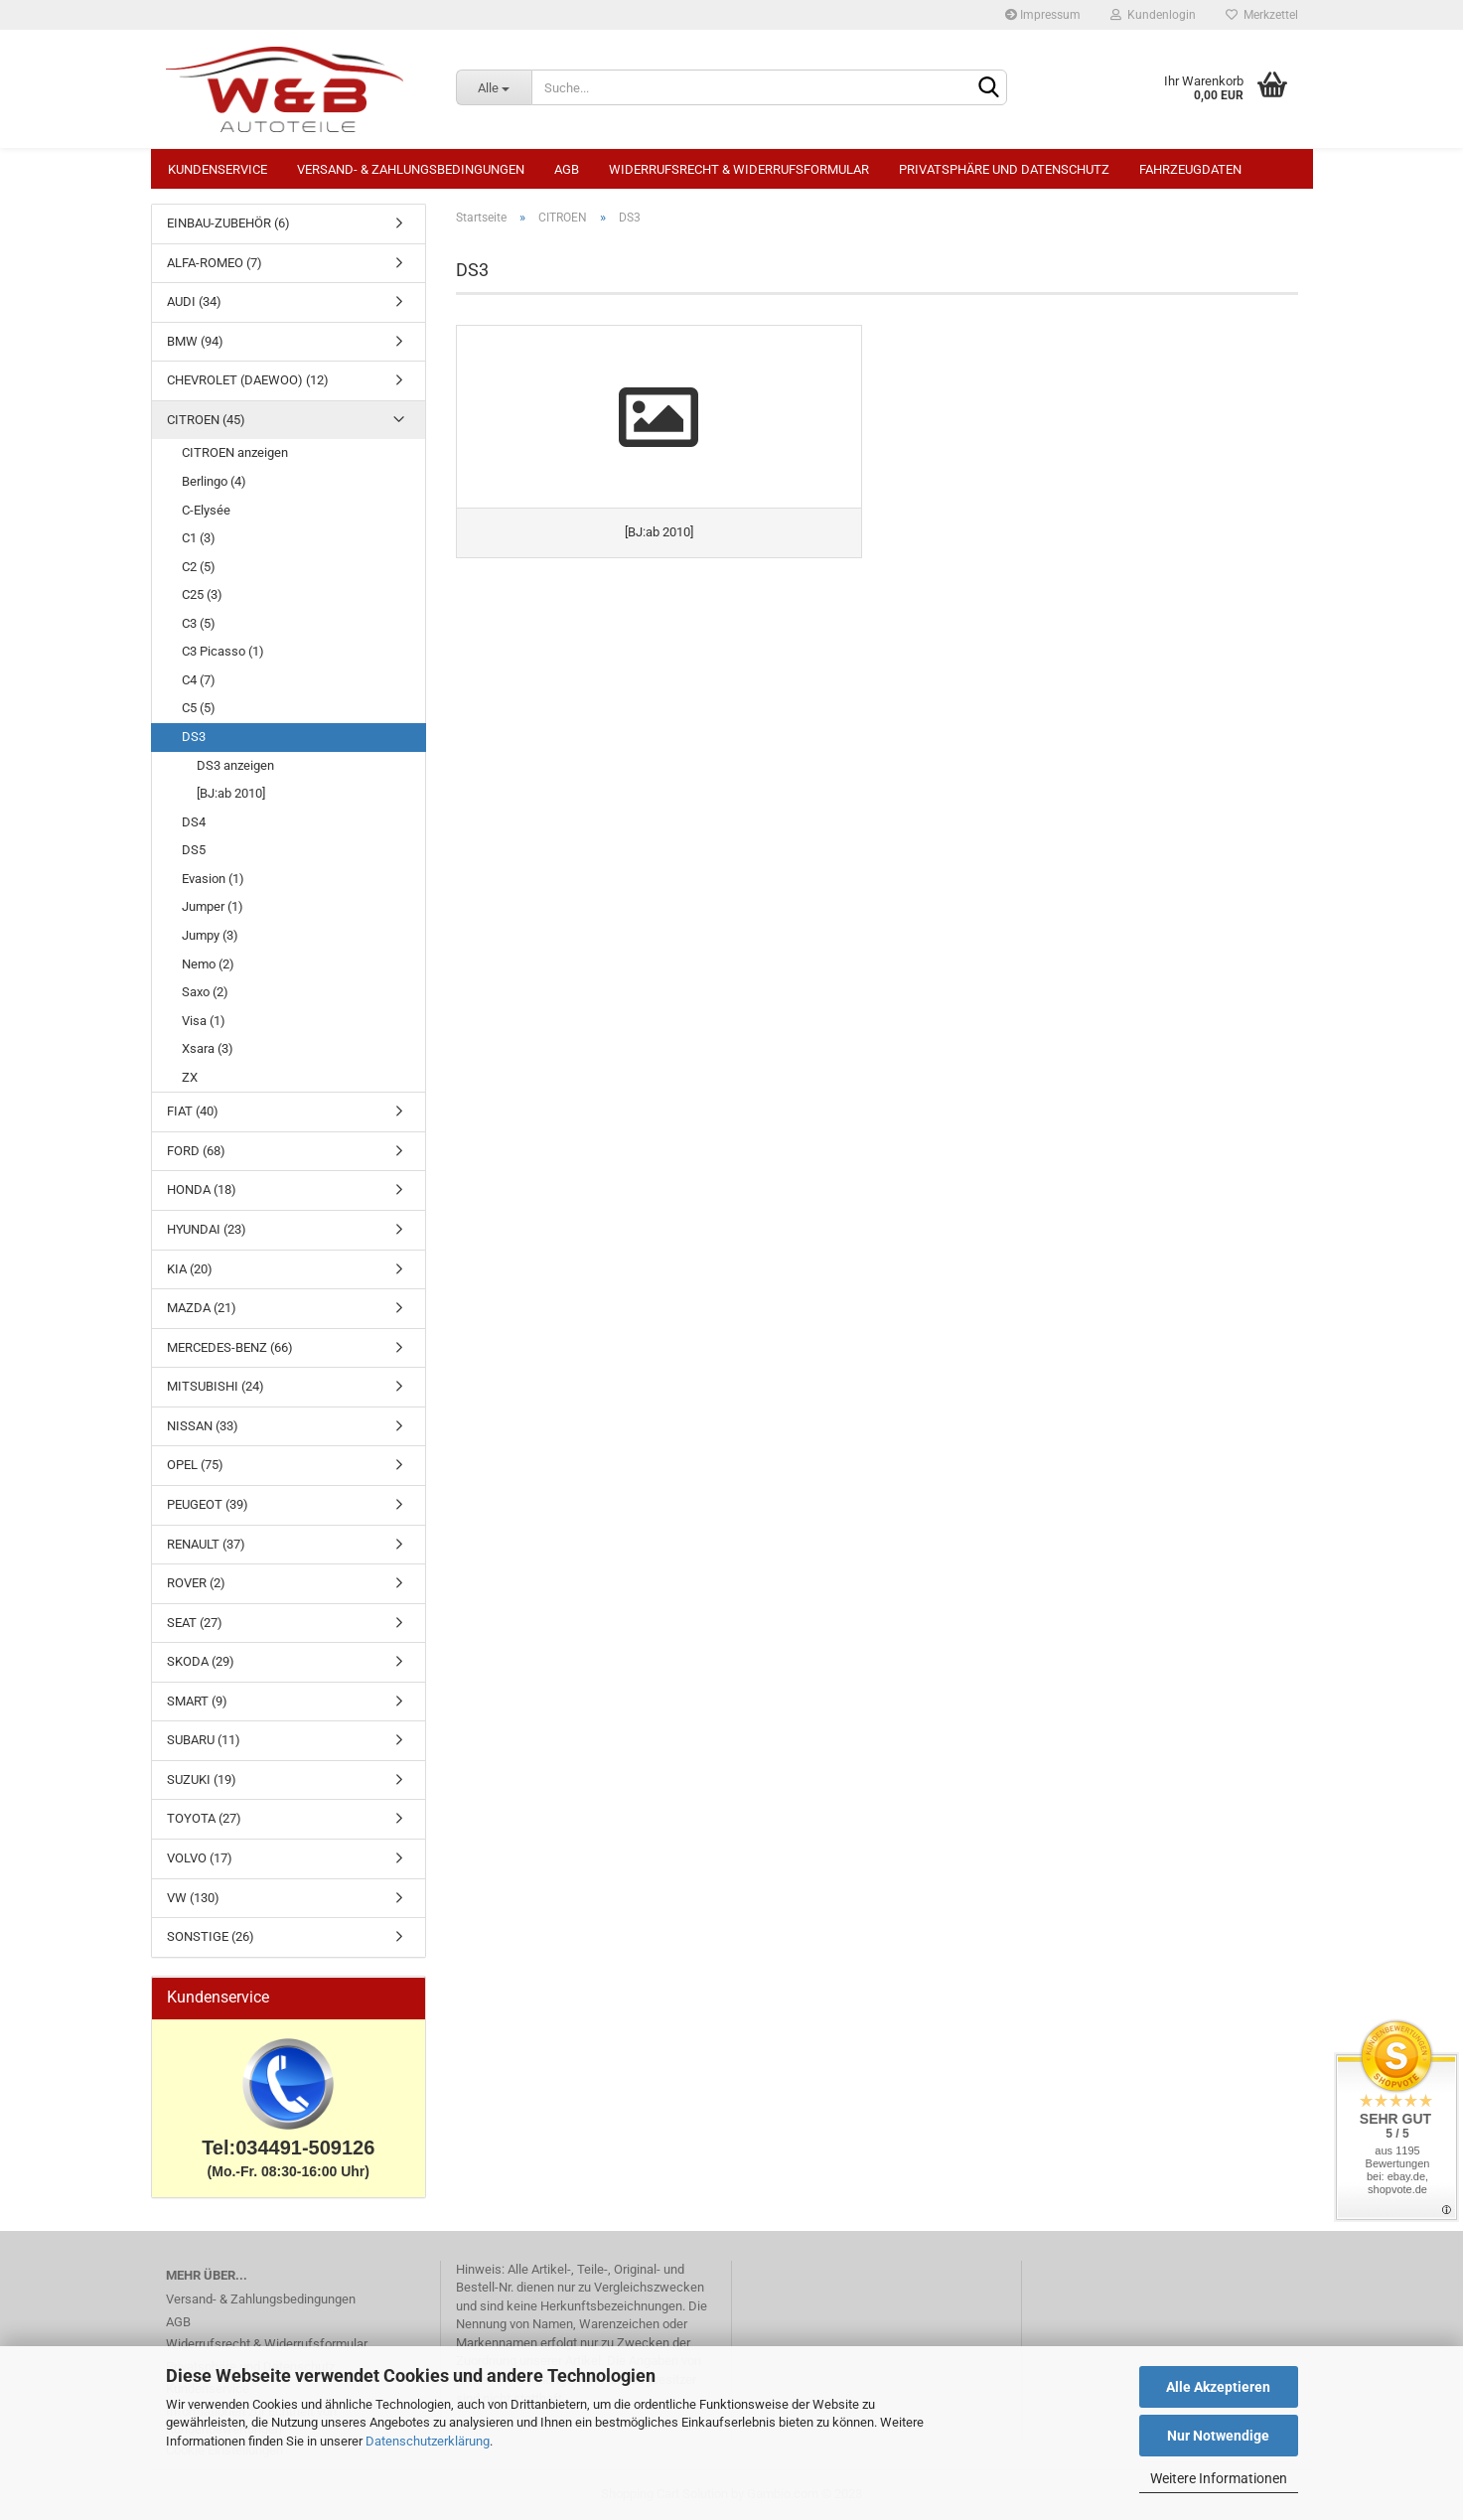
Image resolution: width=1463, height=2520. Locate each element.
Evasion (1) (213, 878)
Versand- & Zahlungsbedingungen (410, 169)
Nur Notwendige (1218, 2436)
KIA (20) (190, 1268)
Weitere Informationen (1218, 2478)
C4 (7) (199, 679)
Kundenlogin (1153, 15)
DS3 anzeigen (235, 765)
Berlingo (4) (214, 481)
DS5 (194, 849)
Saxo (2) (205, 991)
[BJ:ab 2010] (231, 793)
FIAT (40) (193, 1111)
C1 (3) (199, 537)
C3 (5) (199, 623)
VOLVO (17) (199, 1858)
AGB (566, 169)
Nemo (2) (208, 964)
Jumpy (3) (210, 935)
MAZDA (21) (201, 1307)
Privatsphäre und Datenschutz (1004, 169)
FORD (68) (196, 1150)
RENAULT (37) (206, 1544)
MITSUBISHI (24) (215, 1386)
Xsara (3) (207, 1048)
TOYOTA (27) (204, 1818)
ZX (190, 1077)
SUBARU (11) (203, 1739)
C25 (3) (202, 594)
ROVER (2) (196, 1582)
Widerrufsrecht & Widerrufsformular (739, 169)
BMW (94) (195, 341)
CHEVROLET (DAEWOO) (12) (248, 379)
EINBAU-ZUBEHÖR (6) (228, 223)
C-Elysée (206, 510)
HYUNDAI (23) (206, 1229)
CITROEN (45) (206, 419)
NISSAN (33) (202, 1425)
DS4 (194, 822)
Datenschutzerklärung (428, 2441)
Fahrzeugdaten (1190, 169)
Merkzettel (1262, 15)
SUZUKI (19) (201, 1779)
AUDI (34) (194, 301)
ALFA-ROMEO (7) (214, 262)
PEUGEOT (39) (207, 1504)
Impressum (1043, 15)
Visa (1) (203, 1020)
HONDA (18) (201, 1189)
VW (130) (193, 1897)
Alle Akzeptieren (1218, 2387)
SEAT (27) (194, 1622)
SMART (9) (197, 1701)
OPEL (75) (195, 1464)
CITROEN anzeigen (235, 452)
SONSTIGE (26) (210, 1936)
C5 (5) (199, 707)
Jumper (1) (212, 906)
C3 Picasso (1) (223, 651)
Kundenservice (217, 169)
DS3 (194, 736)
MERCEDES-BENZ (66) (230, 1347)
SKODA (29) (200, 1661)
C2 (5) (199, 566)
